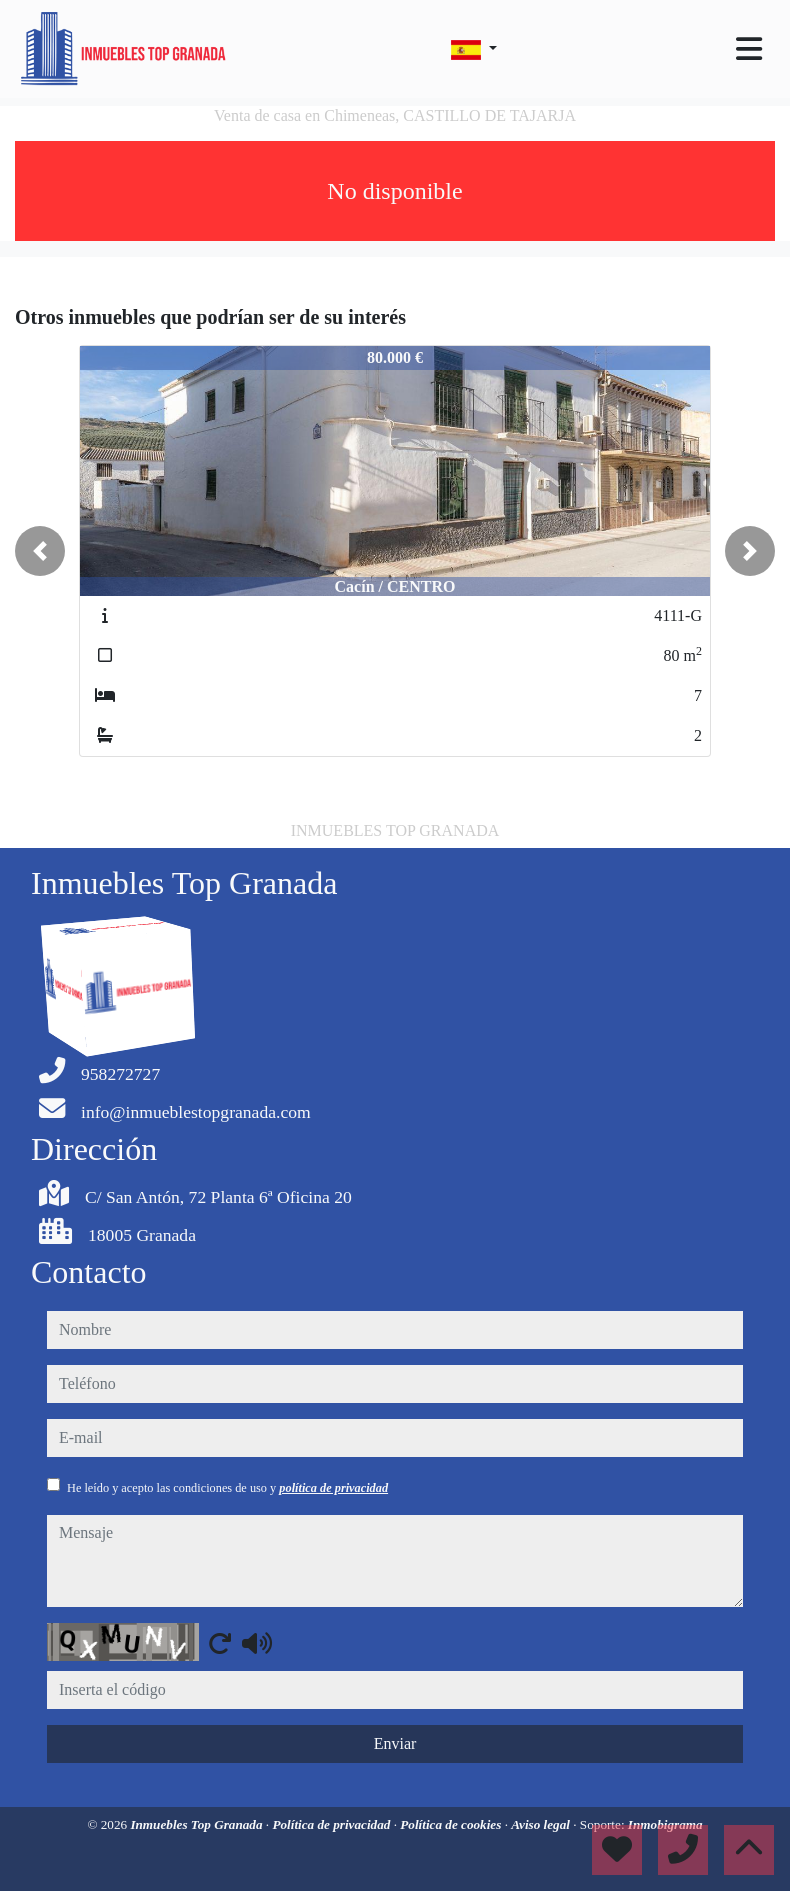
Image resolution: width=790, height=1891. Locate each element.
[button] (40, 551)
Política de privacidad (332, 1824)
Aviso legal (542, 1824)
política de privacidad (333, 1488)
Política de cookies (452, 1824)
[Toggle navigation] (749, 49)
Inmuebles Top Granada (197, 1824)
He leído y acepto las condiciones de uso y (227, 1488)
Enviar (395, 1743)
